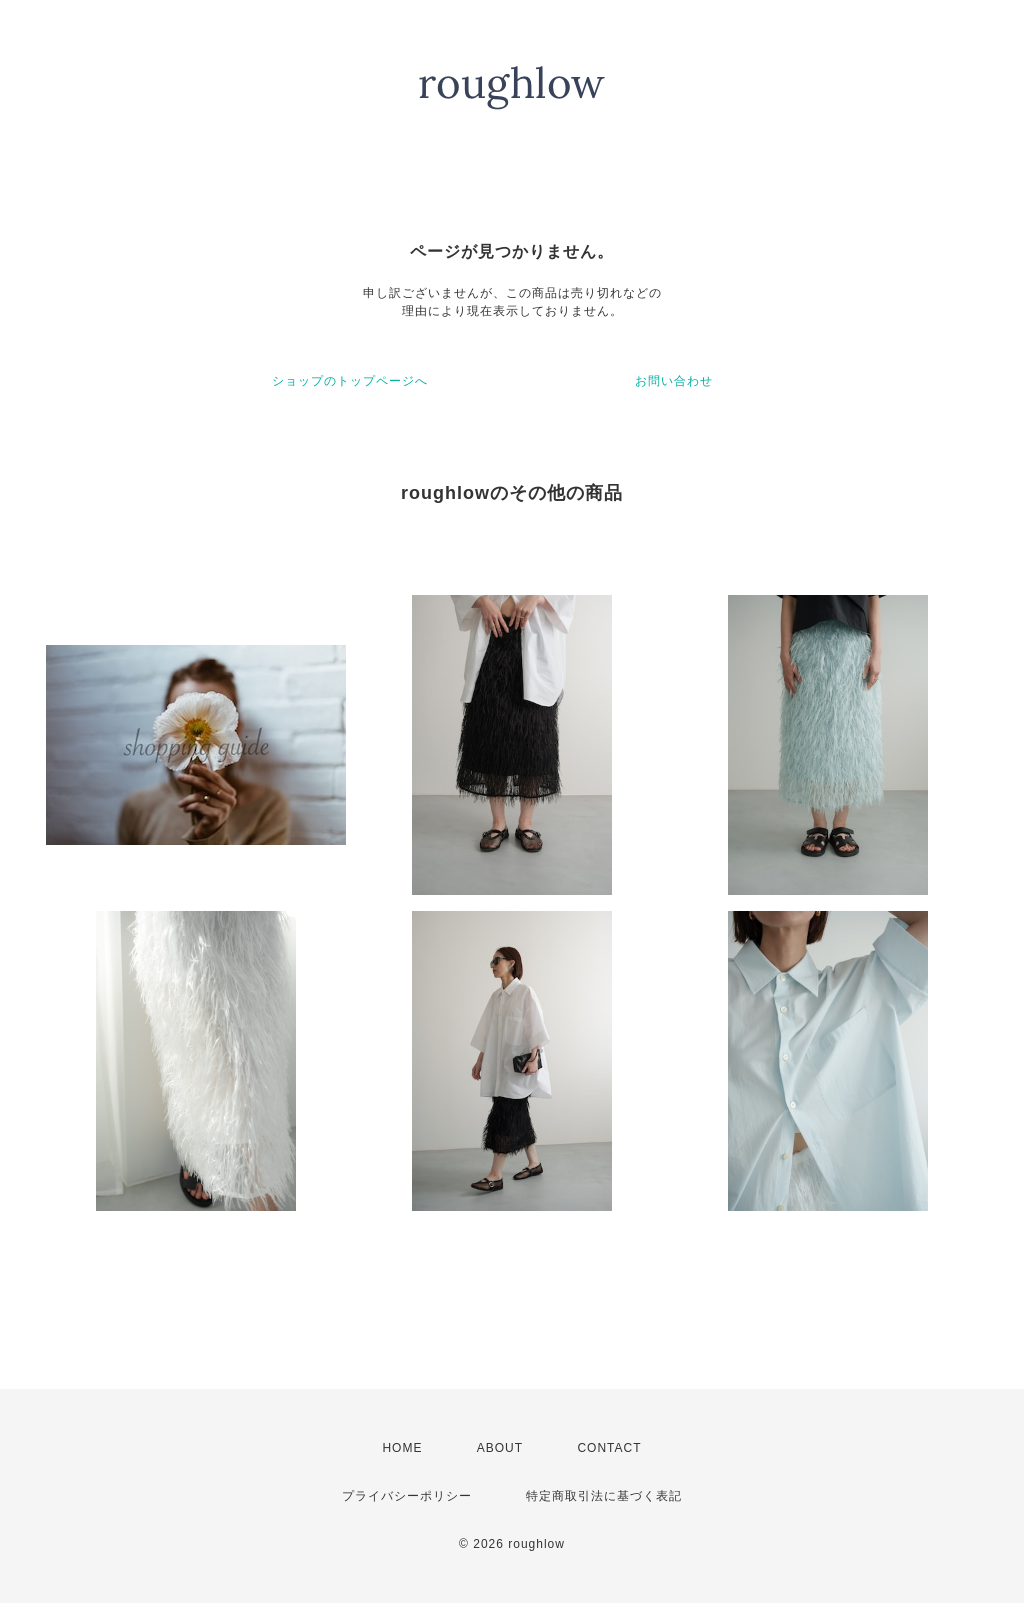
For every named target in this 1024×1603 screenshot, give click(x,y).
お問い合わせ (674, 381)
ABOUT (500, 1448)
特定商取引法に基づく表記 (604, 1496)
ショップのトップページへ (350, 381)
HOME (402, 1448)
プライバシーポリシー (407, 1496)
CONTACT (609, 1448)
